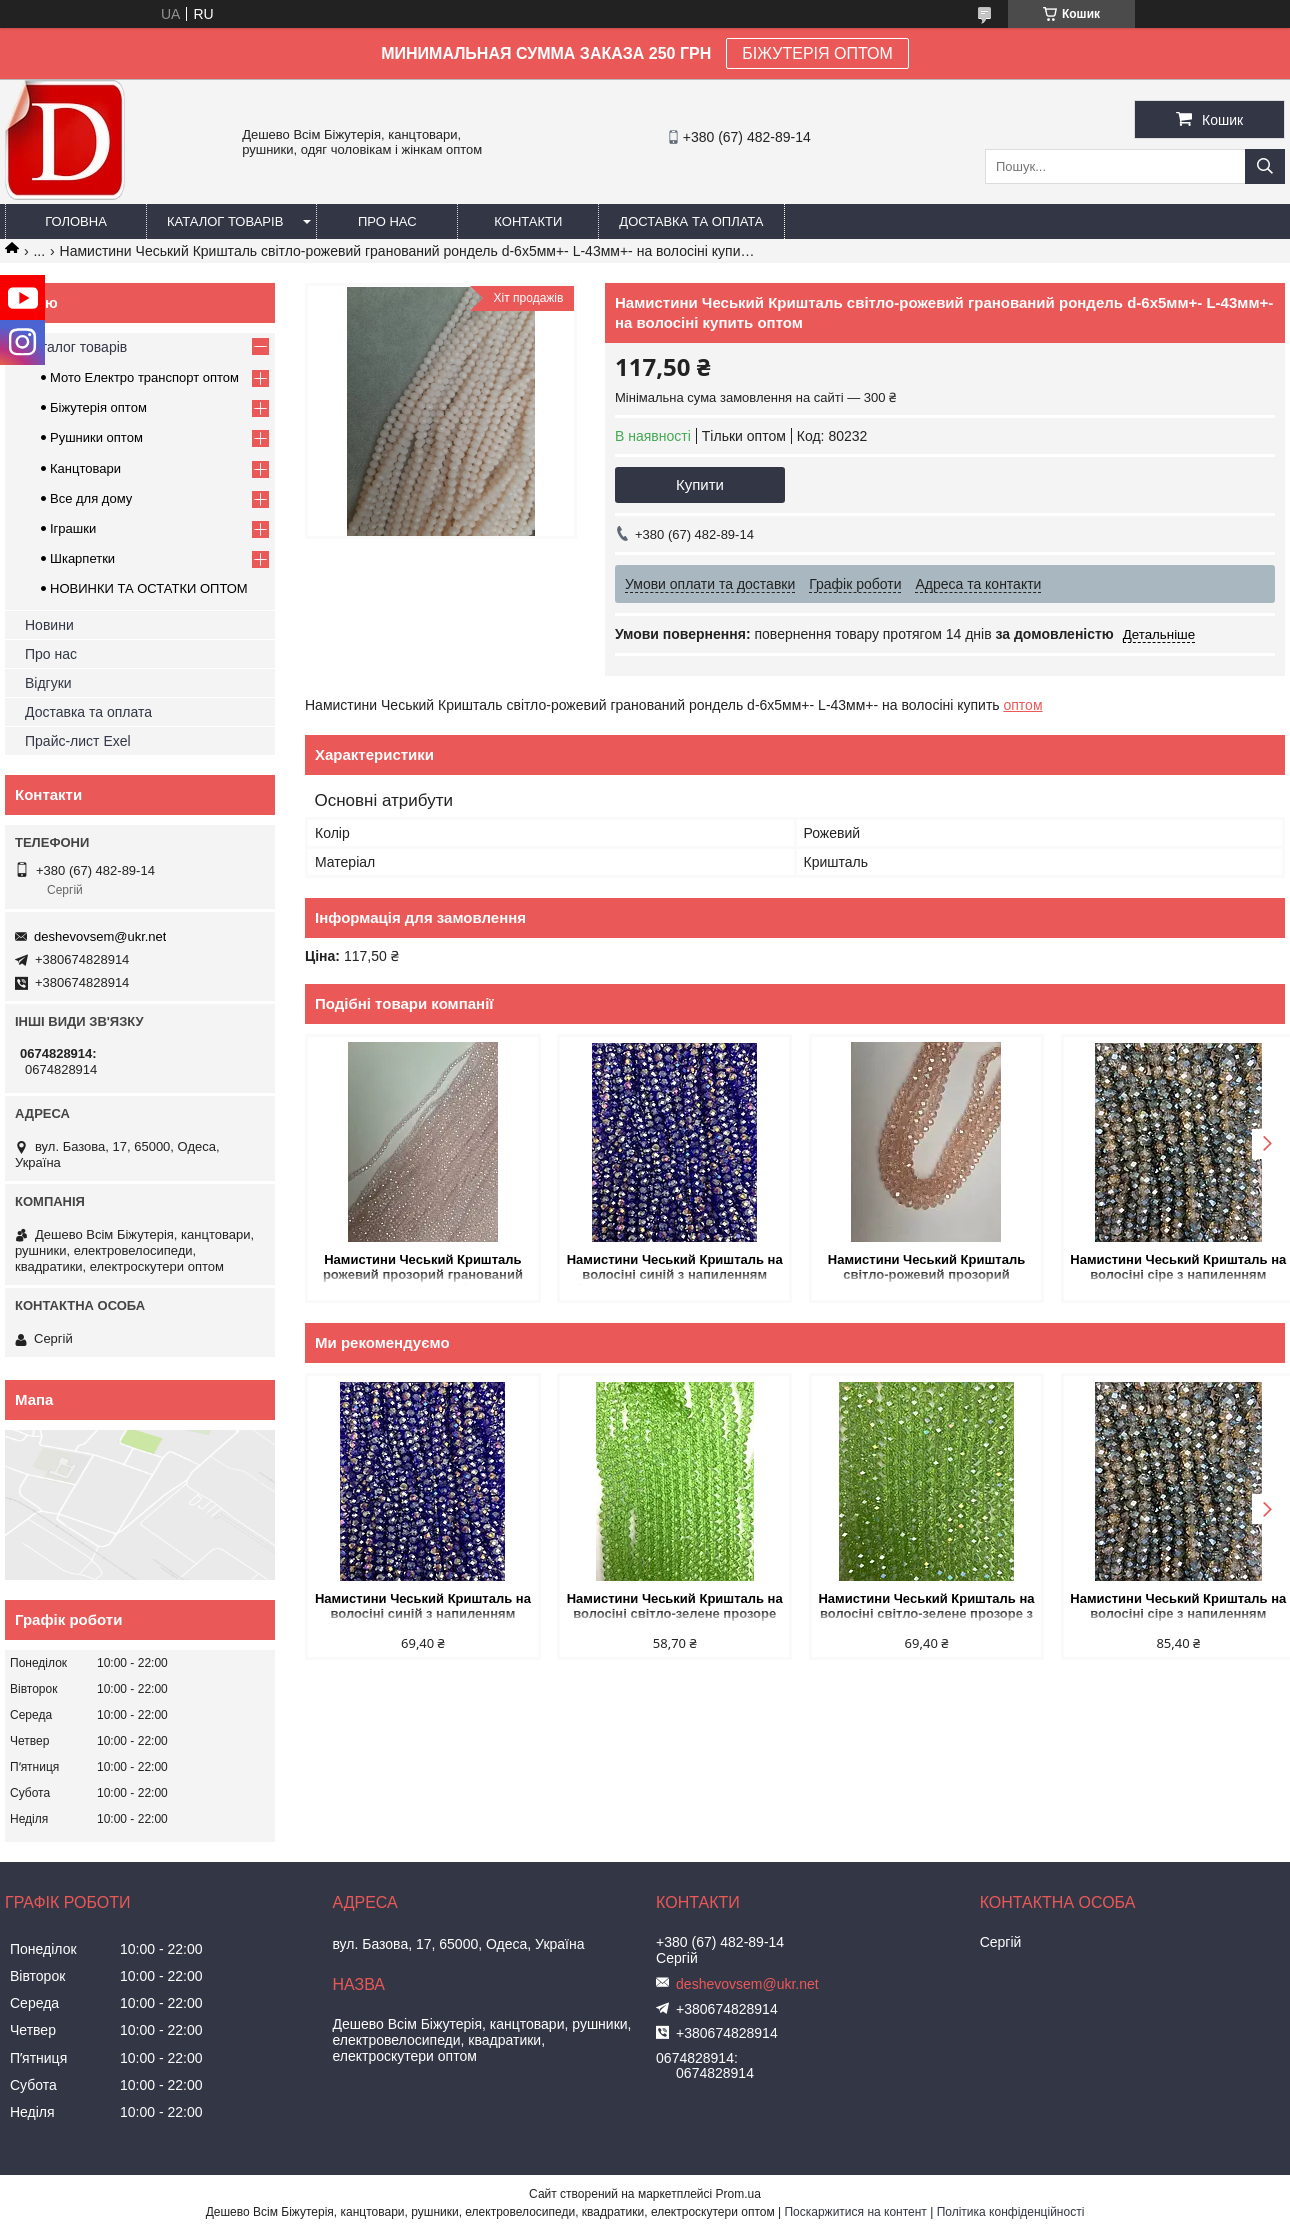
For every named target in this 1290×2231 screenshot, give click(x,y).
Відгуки (48, 683)
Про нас (387, 221)
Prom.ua (738, 2194)
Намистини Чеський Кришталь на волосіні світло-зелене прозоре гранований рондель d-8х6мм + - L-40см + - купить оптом (670, 1607)
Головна (76, 221)
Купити (700, 484)
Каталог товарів (225, 221)
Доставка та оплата (691, 221)
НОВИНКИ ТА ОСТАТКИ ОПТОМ (149, 588)
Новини (49, 625)
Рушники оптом (96, 437)
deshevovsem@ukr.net (100, 936)
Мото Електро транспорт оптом (144, 377)
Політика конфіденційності (1011, 2212)
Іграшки (73, 528)
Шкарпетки (82, 558)
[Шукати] (1265, 166)
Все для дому (91, 498)
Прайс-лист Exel (78, 741)
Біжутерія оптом (98, 407)
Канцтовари (85, 468)
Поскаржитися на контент (855, 2212)
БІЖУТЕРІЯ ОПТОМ (817, 53)
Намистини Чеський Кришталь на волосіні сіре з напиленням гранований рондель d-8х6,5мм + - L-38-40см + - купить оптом (1168, 1268)
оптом (1023, 705)
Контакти (528, 221)
